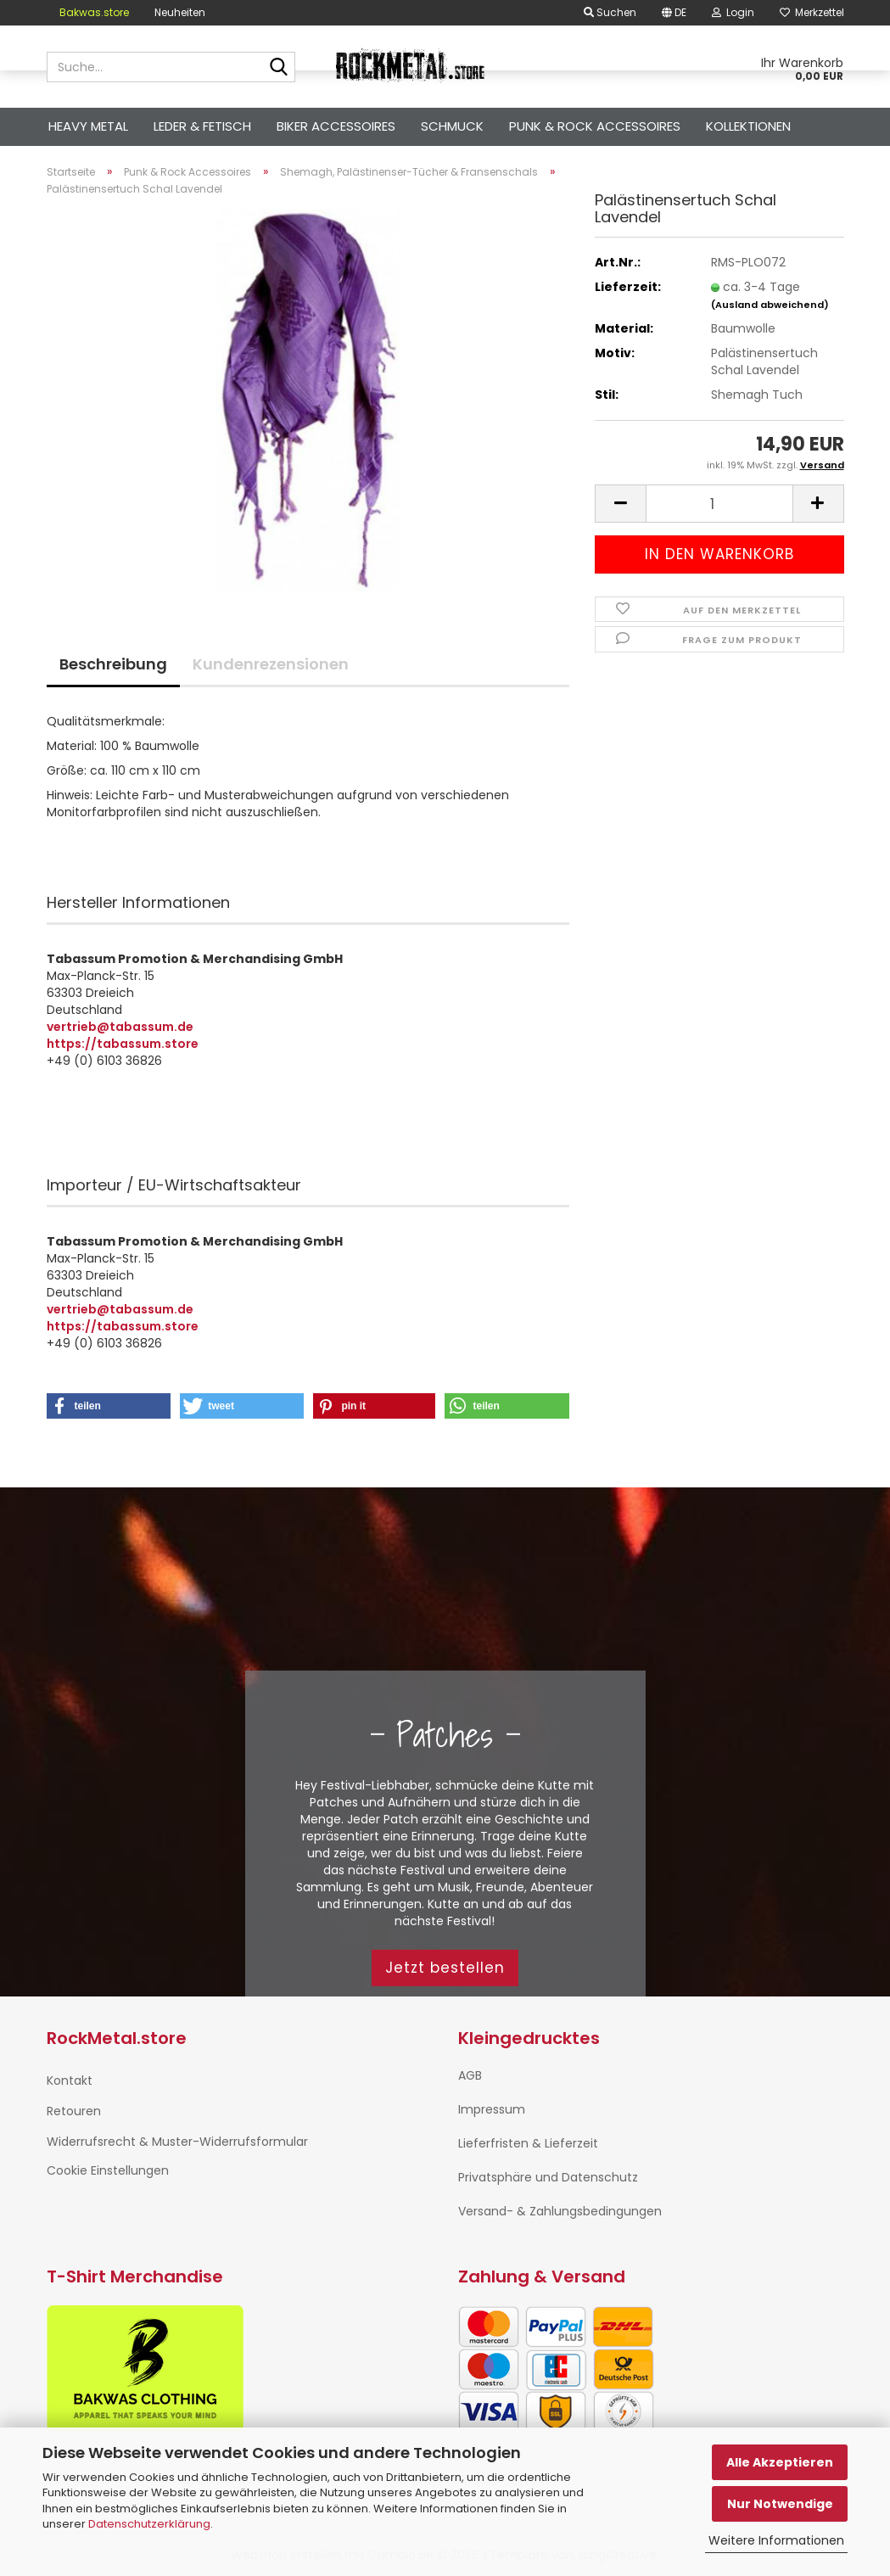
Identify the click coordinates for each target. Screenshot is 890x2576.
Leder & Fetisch (202, 126)
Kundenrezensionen (271, 664)
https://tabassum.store (123, 1043)
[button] (674, 12)
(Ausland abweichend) (770, 304)
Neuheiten (179, 12)
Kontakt (69, 2080)
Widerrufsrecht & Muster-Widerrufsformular (177, 2141)
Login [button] (733, 12)
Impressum (491, 2109)
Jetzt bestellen (445, 1967)
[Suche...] (279, 68)
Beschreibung (113, 664)
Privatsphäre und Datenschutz (548, 2177)
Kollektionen (748, 126)
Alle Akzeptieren (779, 2462)
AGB (470, 2075)
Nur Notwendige (780, 2503)
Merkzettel (812, 12)
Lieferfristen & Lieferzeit (528, 2143)
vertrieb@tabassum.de (120, 1026)
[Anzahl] (719, 503)
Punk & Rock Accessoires (594, 126)
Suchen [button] (610, 12)
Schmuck (452, 126)
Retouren (74, 2111)
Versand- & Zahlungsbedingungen (560, 2211)
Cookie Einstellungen (108, 2170)
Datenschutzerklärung (149, 2524)
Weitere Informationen (776, 2540)
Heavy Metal (88, 126)
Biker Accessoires (336, 126)
